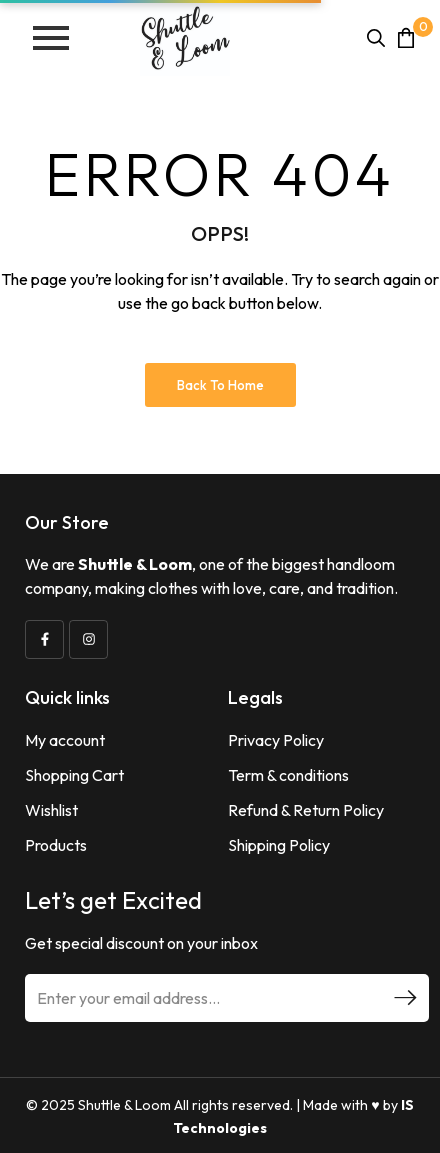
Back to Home (220, 385)
